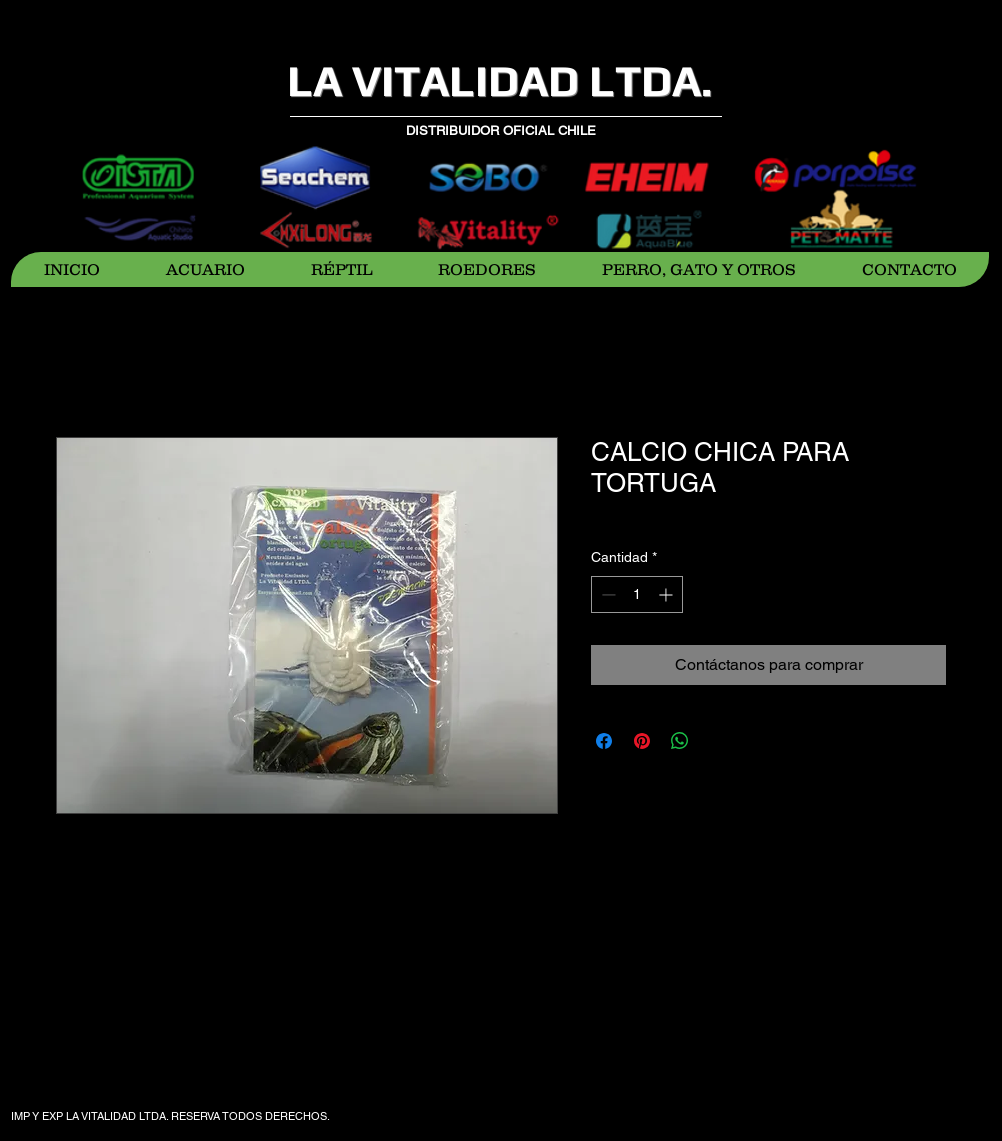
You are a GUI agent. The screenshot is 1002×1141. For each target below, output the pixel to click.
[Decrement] (606, 594)
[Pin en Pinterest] (642, 741)
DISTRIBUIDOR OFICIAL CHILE (501, 130)
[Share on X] (718, 741)
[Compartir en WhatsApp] (680, 741)
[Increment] (667, 594)
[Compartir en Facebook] (604, 741)
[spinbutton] (637, 594)
